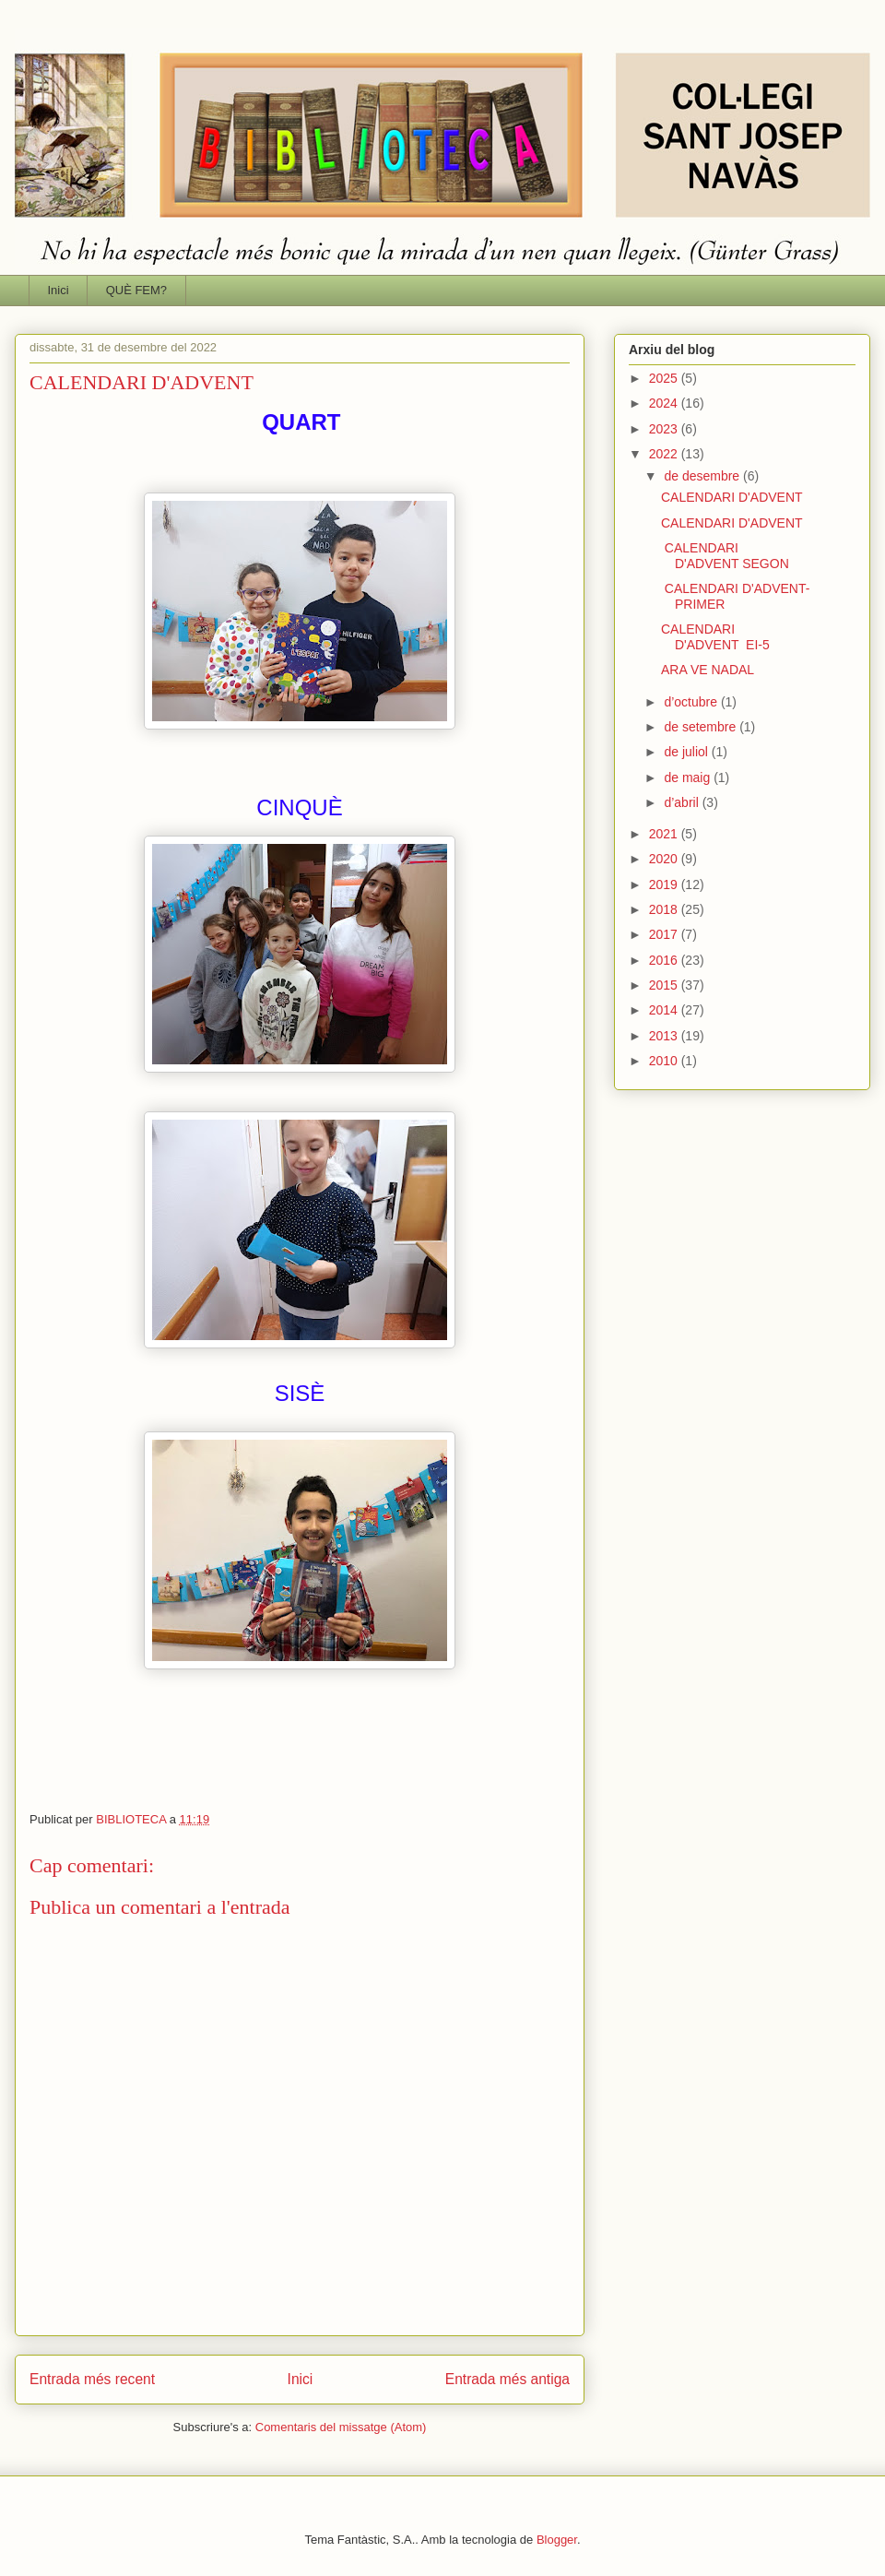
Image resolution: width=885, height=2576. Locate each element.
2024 (665, 403)
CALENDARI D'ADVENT (732, 497)
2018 (665, 909)
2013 (665, 1035)
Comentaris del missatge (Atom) (341, 2427)
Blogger (557, 2539)
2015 (665, 985)
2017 (665, 934)
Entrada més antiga (507, 2379)
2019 (665, 884)
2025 (665, 378)
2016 (665, 960)
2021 (665, 833)
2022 (665, 453)
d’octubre (692, 701)
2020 (665, 858)
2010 (665, 1060)
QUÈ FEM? (136, 290)
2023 (665, 428)
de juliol (687, 751)
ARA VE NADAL (707, 669)
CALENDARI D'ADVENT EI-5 (715, 637)
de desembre (703, 476)
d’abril (683, 802)
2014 (665, 1010)
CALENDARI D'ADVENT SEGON (725, 555)
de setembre (701, 726)
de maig (689, 777)
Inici (58, 290)
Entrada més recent (92, 2379)
